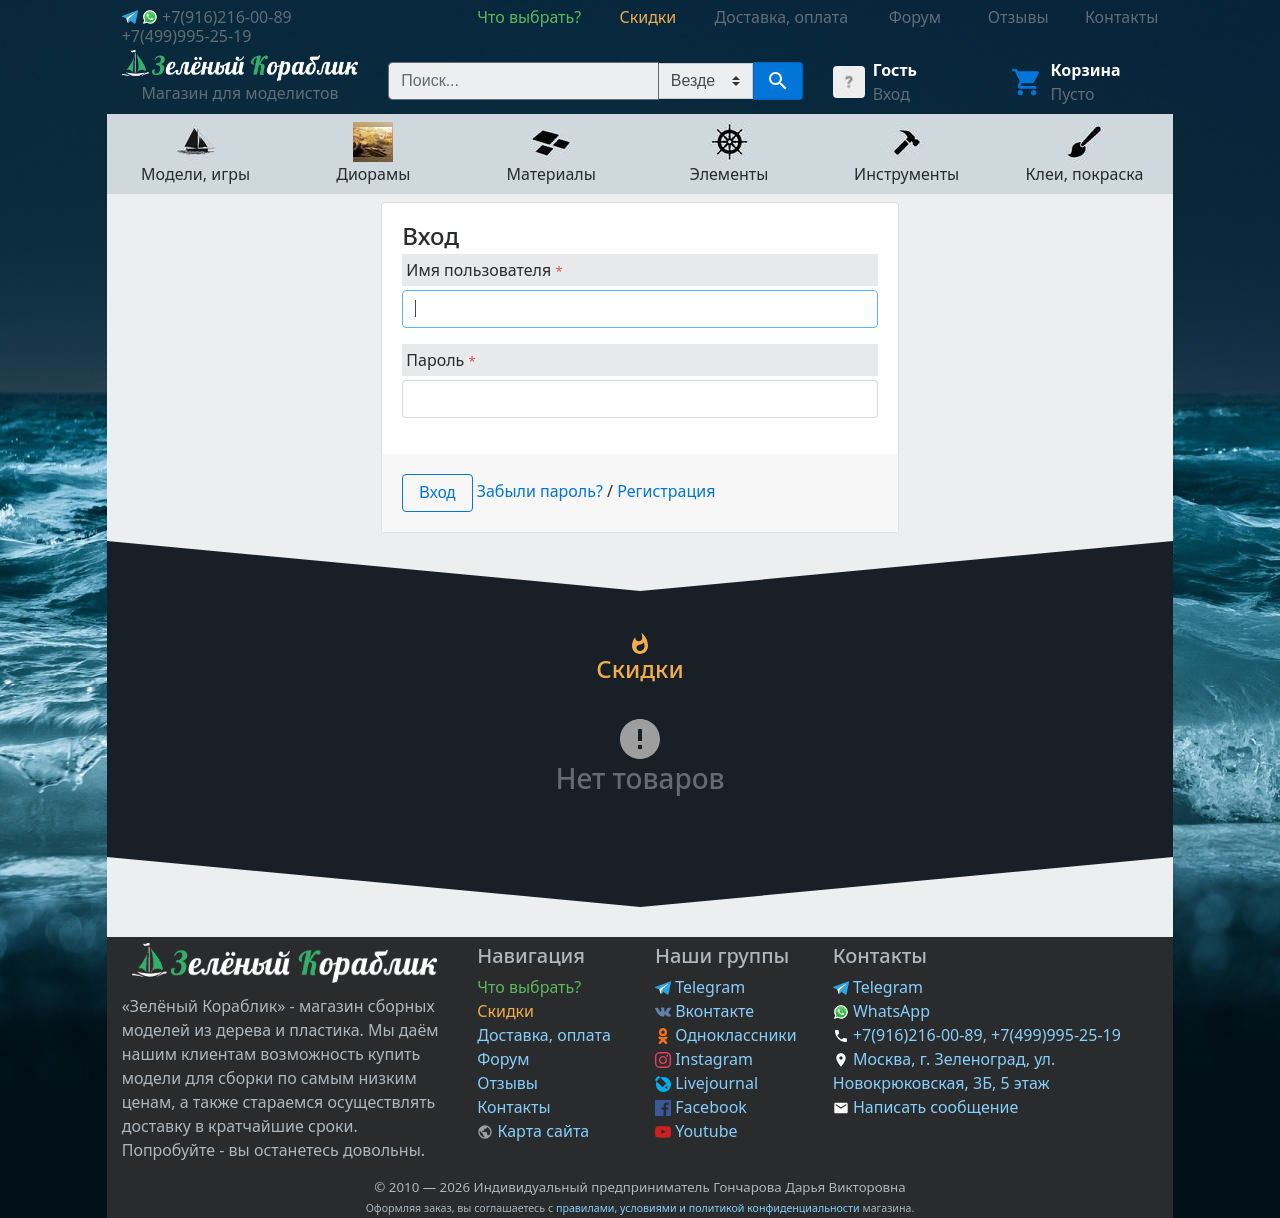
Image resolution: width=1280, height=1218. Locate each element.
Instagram (704, 1059)
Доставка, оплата (544, 1035)
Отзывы (507, 1083)
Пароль (440, 360)
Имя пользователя (484, 270)
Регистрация (666, 491)
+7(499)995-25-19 (187, 36)
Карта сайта (533, 1131)
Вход (891, 94)
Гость (895, 70)
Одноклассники (726, 1035)
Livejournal (706, 1083)
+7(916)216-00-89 (227, 17)
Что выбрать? (529, 987)
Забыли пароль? (540, 491)
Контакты (513, 1107)
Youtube (696, 1131)
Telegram (700, 987)
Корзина (1086, 70)
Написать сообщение (935, 1107)
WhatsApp (881, 1011)
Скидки (505, 1011)
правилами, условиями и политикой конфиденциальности (708, 1208)
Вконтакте (704, 1011)
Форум (503, 1059)
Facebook (701, 1107)
